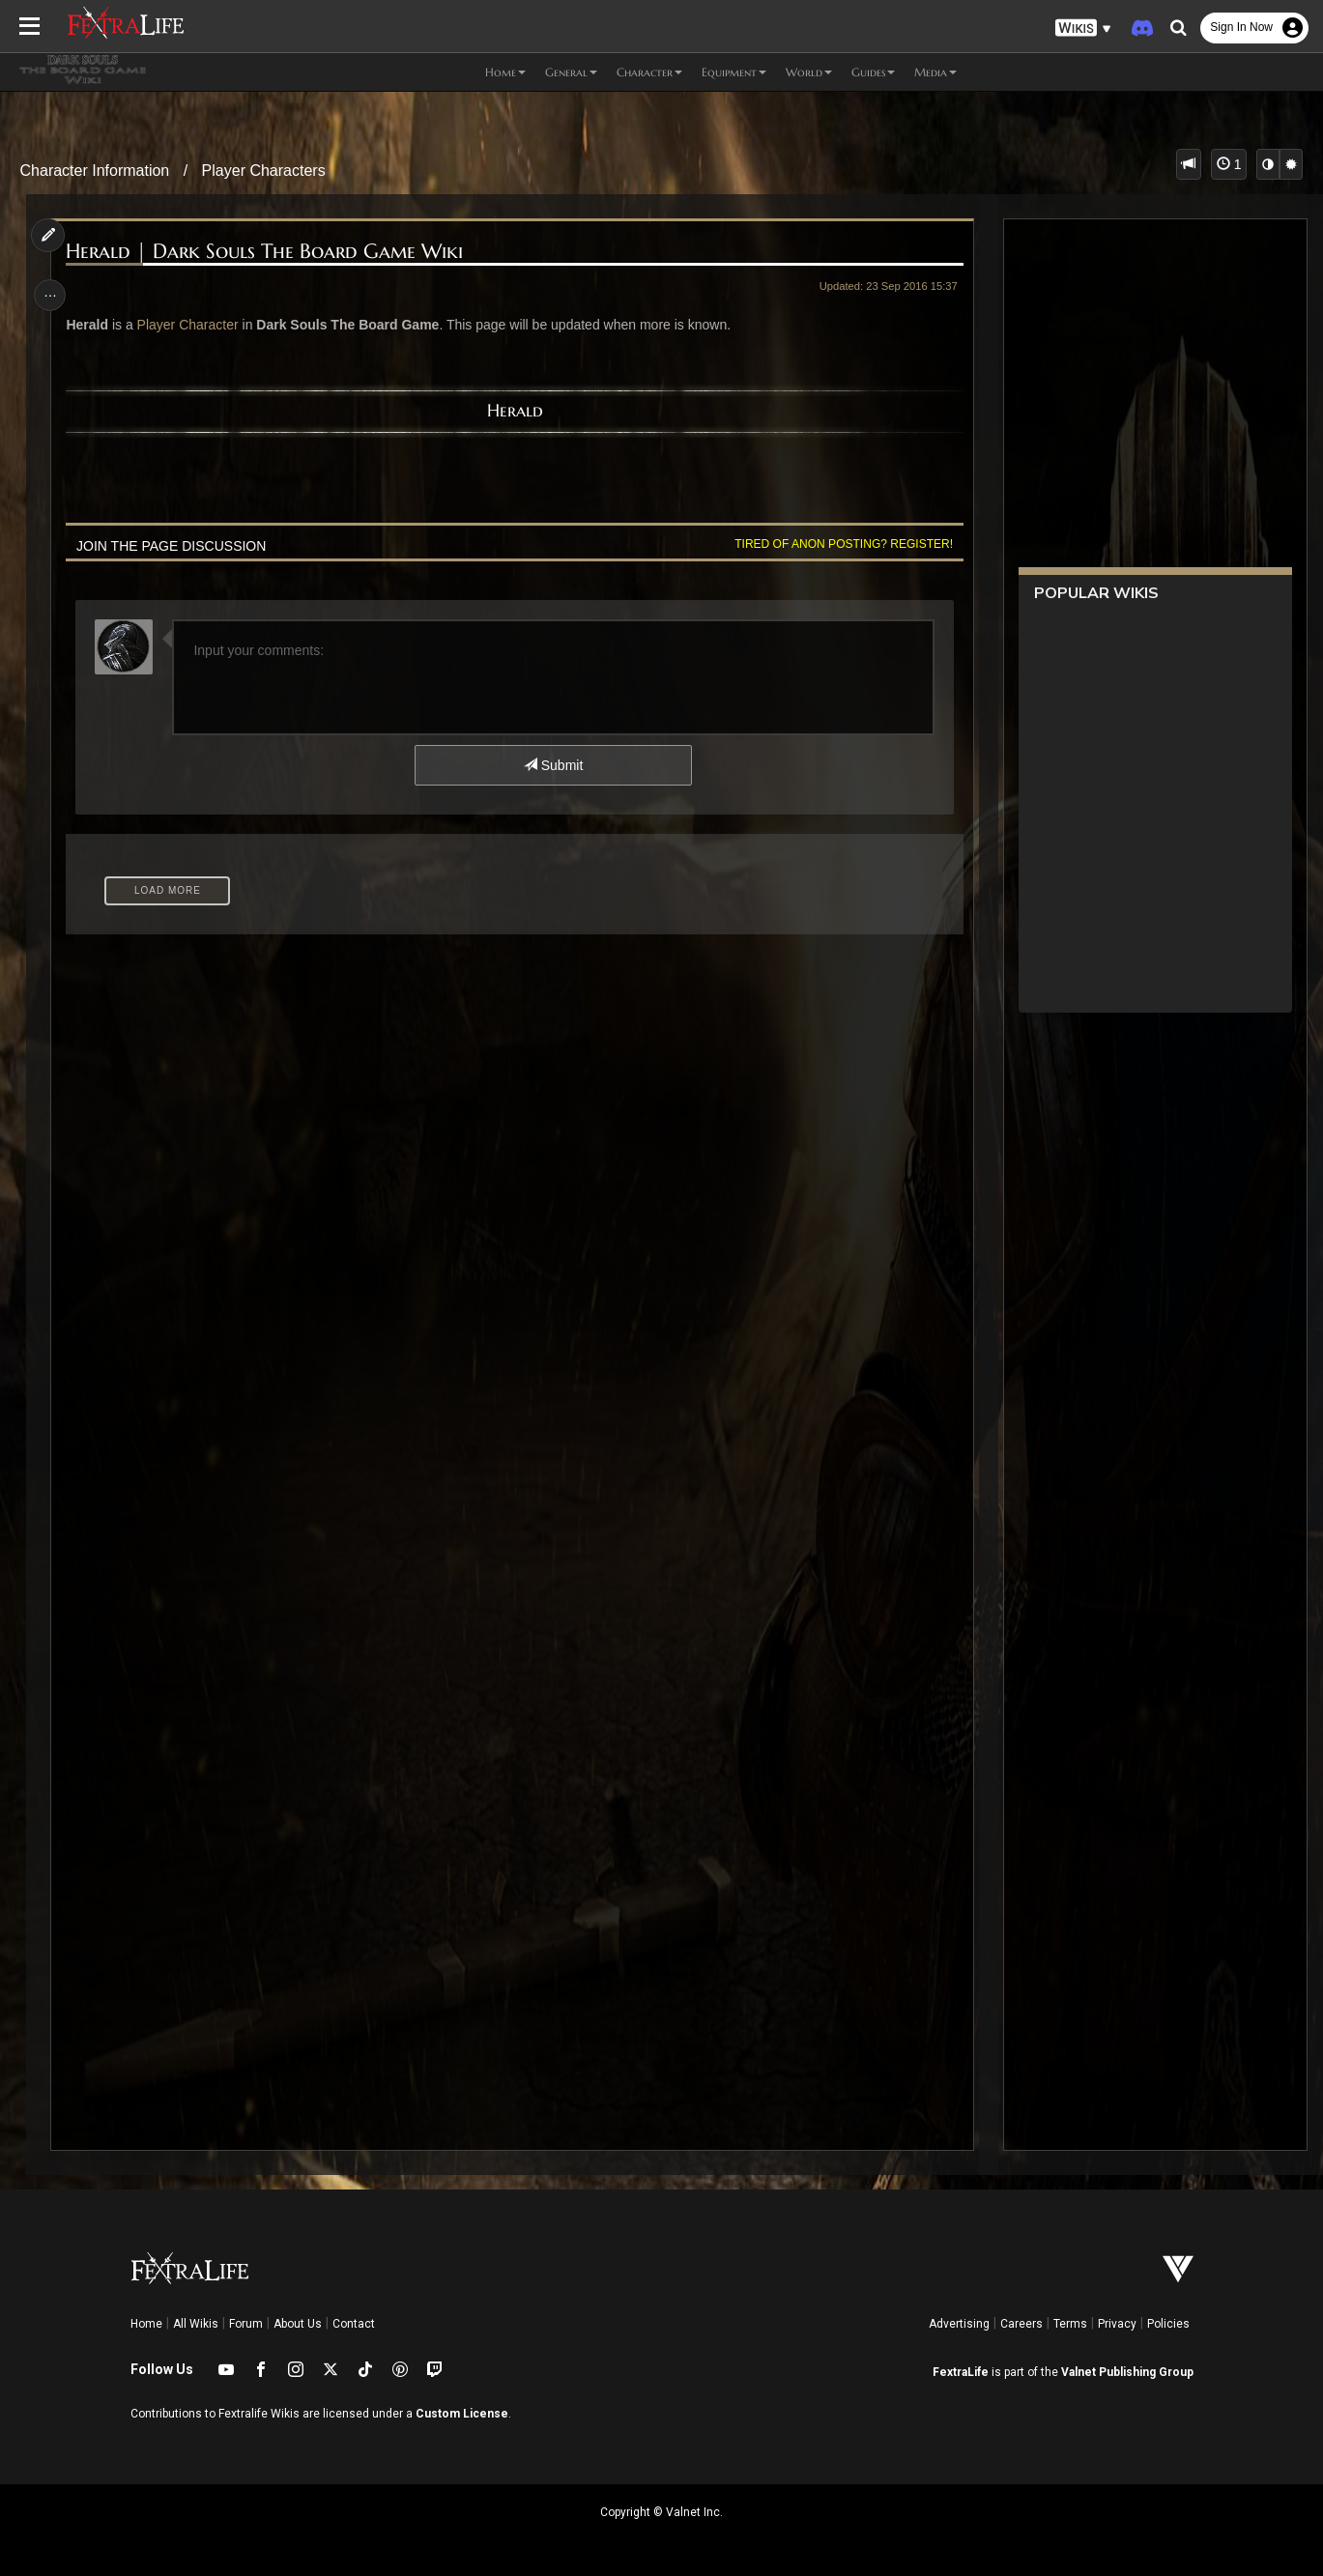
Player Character (191, 324)
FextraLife (961, 2372)
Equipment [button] (734, 72)
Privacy (1117, 2324)
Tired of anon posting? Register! (840, 544)
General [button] (571, 72)
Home (146, 2324)
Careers (1021, 2324)
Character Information (95, 170)
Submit (552, 765)
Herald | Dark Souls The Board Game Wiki (268, 252)
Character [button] (649, 72)
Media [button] (935, 72)
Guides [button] (873, 72)
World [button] (809, 72)
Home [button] (505, 72)
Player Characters (264, 170)
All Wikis (195, 2324)
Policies (1168, 2324)
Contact (353, 2324)
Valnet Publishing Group (1127, 2372)
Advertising (959, 2324)
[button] (1083, 28)
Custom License (462, 2413)
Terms (1070, 2324)
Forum (246, 2324)
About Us (297, 2324)
